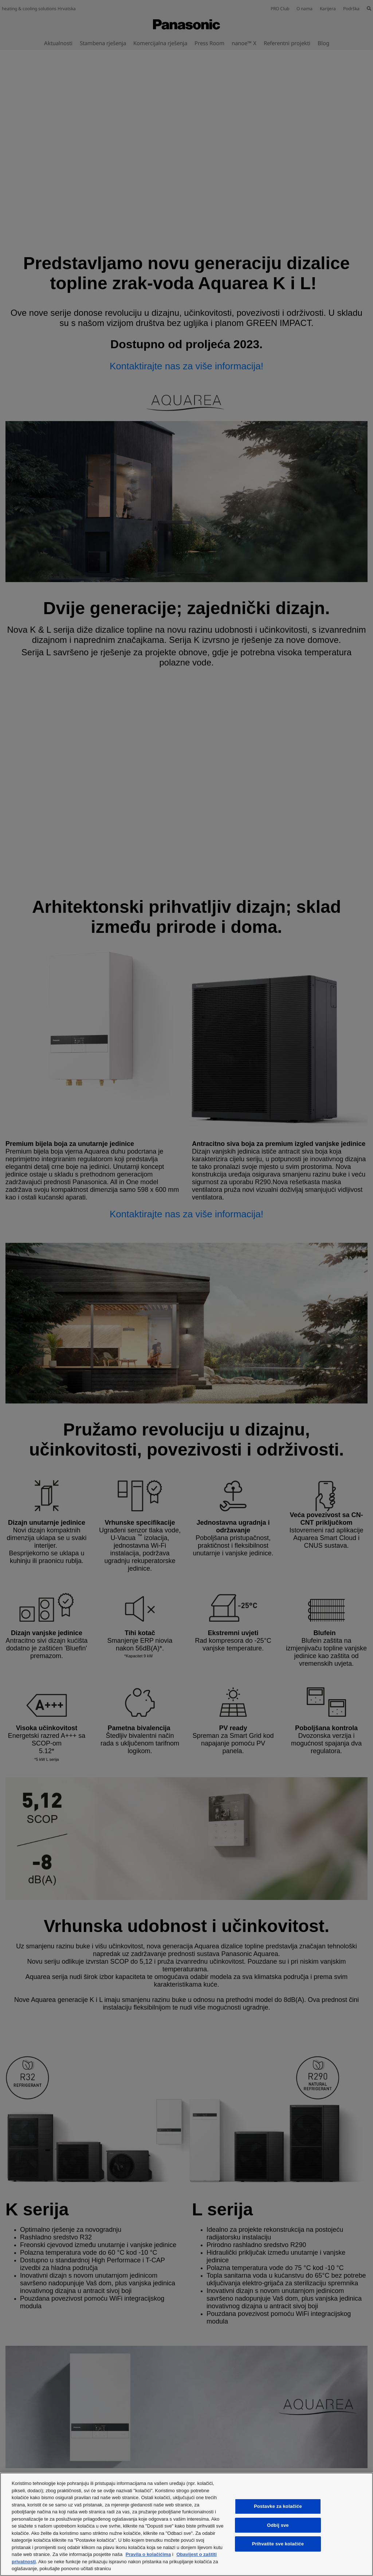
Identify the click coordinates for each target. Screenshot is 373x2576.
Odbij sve (278, 2525)
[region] (186, 2524)
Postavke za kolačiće (278, 2506)
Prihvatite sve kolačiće (278, 2543)
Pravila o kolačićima (148, 2554)
